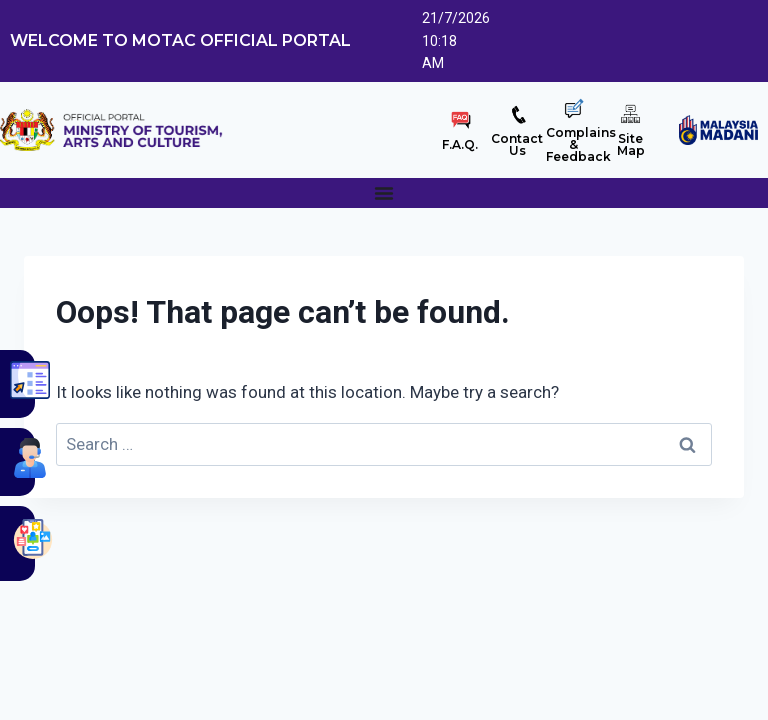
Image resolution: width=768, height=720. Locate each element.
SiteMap (631, 144)
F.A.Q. (460, 144)
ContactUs (517, 144)
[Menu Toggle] (384, 193)
